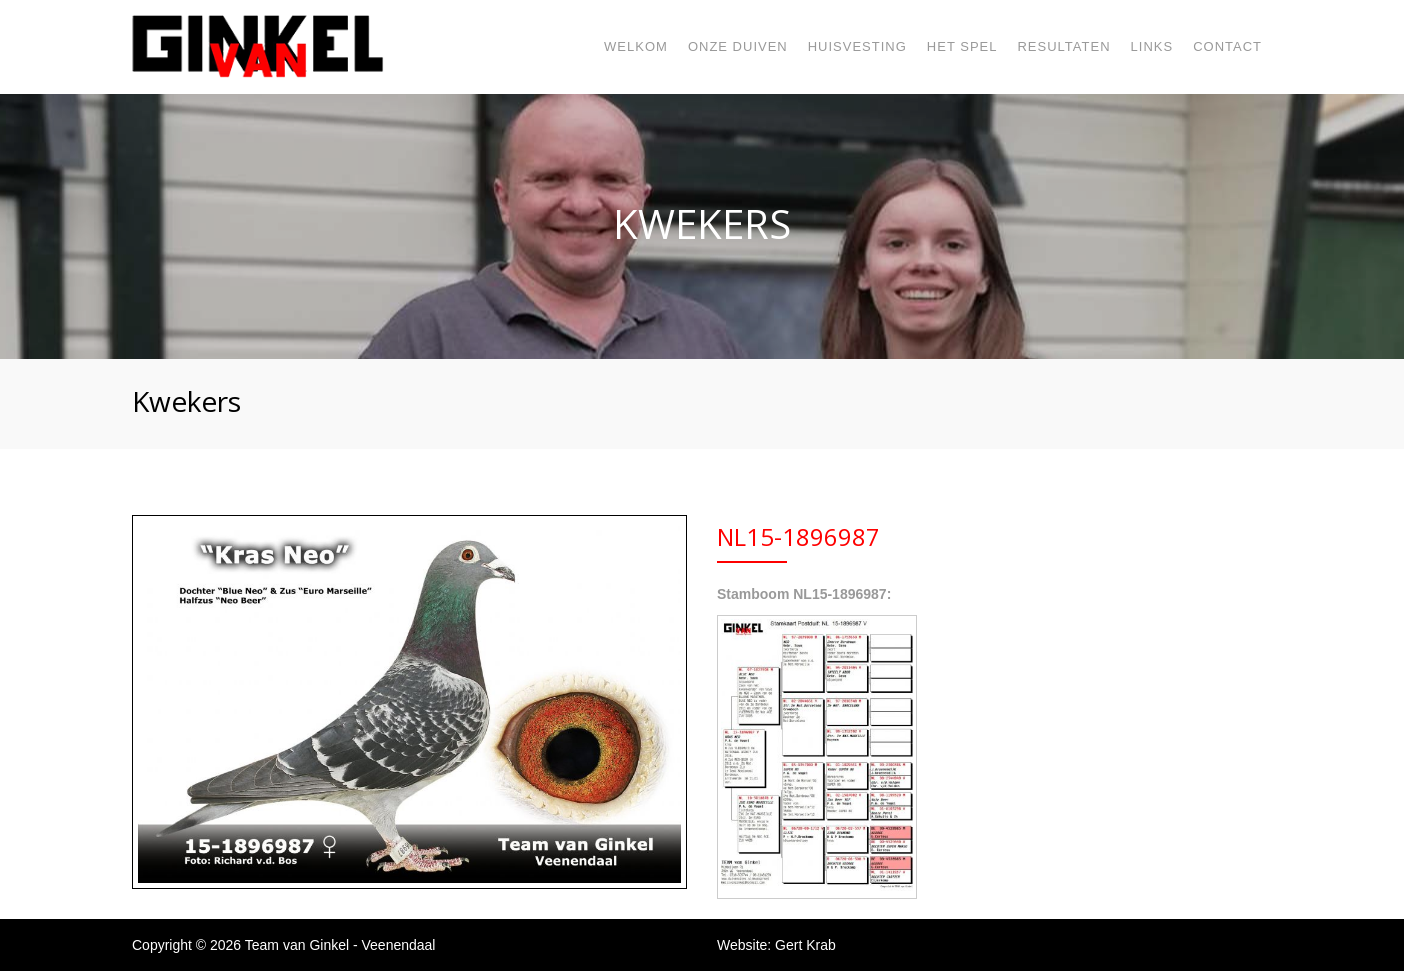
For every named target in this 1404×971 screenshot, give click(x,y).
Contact (1227, 46)
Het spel (962, 46)
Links (1152, 46)
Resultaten (1063, 46)
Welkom (636, 46)
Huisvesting (857, 46)
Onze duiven (738, 46)
